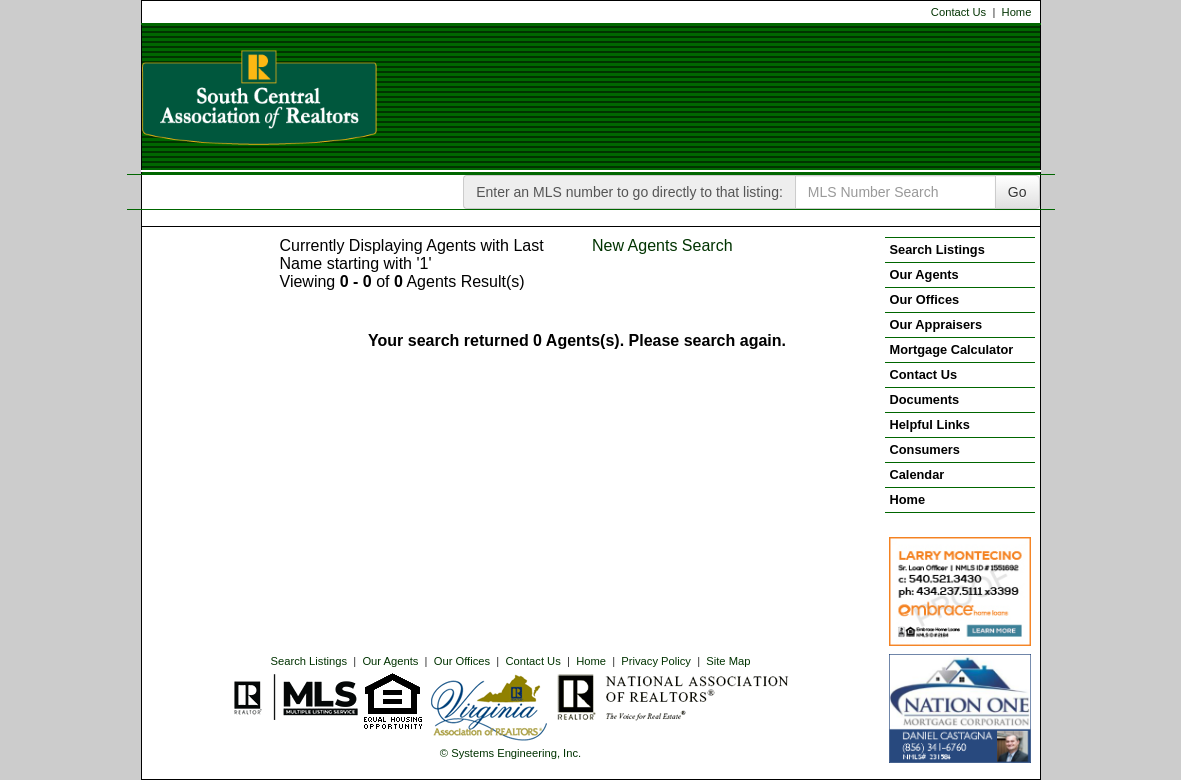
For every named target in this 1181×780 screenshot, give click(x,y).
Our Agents (390, 661)
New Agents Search (662, 245)
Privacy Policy (656, 661)
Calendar (917, 474)
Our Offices (462, 661)
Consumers (925, 449)
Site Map (728, 661)
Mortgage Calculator (952, 349)
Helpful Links (930, 424)
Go (1017, 192)
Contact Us (958, 12)
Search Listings (309, 661)
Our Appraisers (936, 324)
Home (1017, 12)
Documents (925, 399)
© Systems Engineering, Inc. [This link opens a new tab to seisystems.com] (510, 753)
